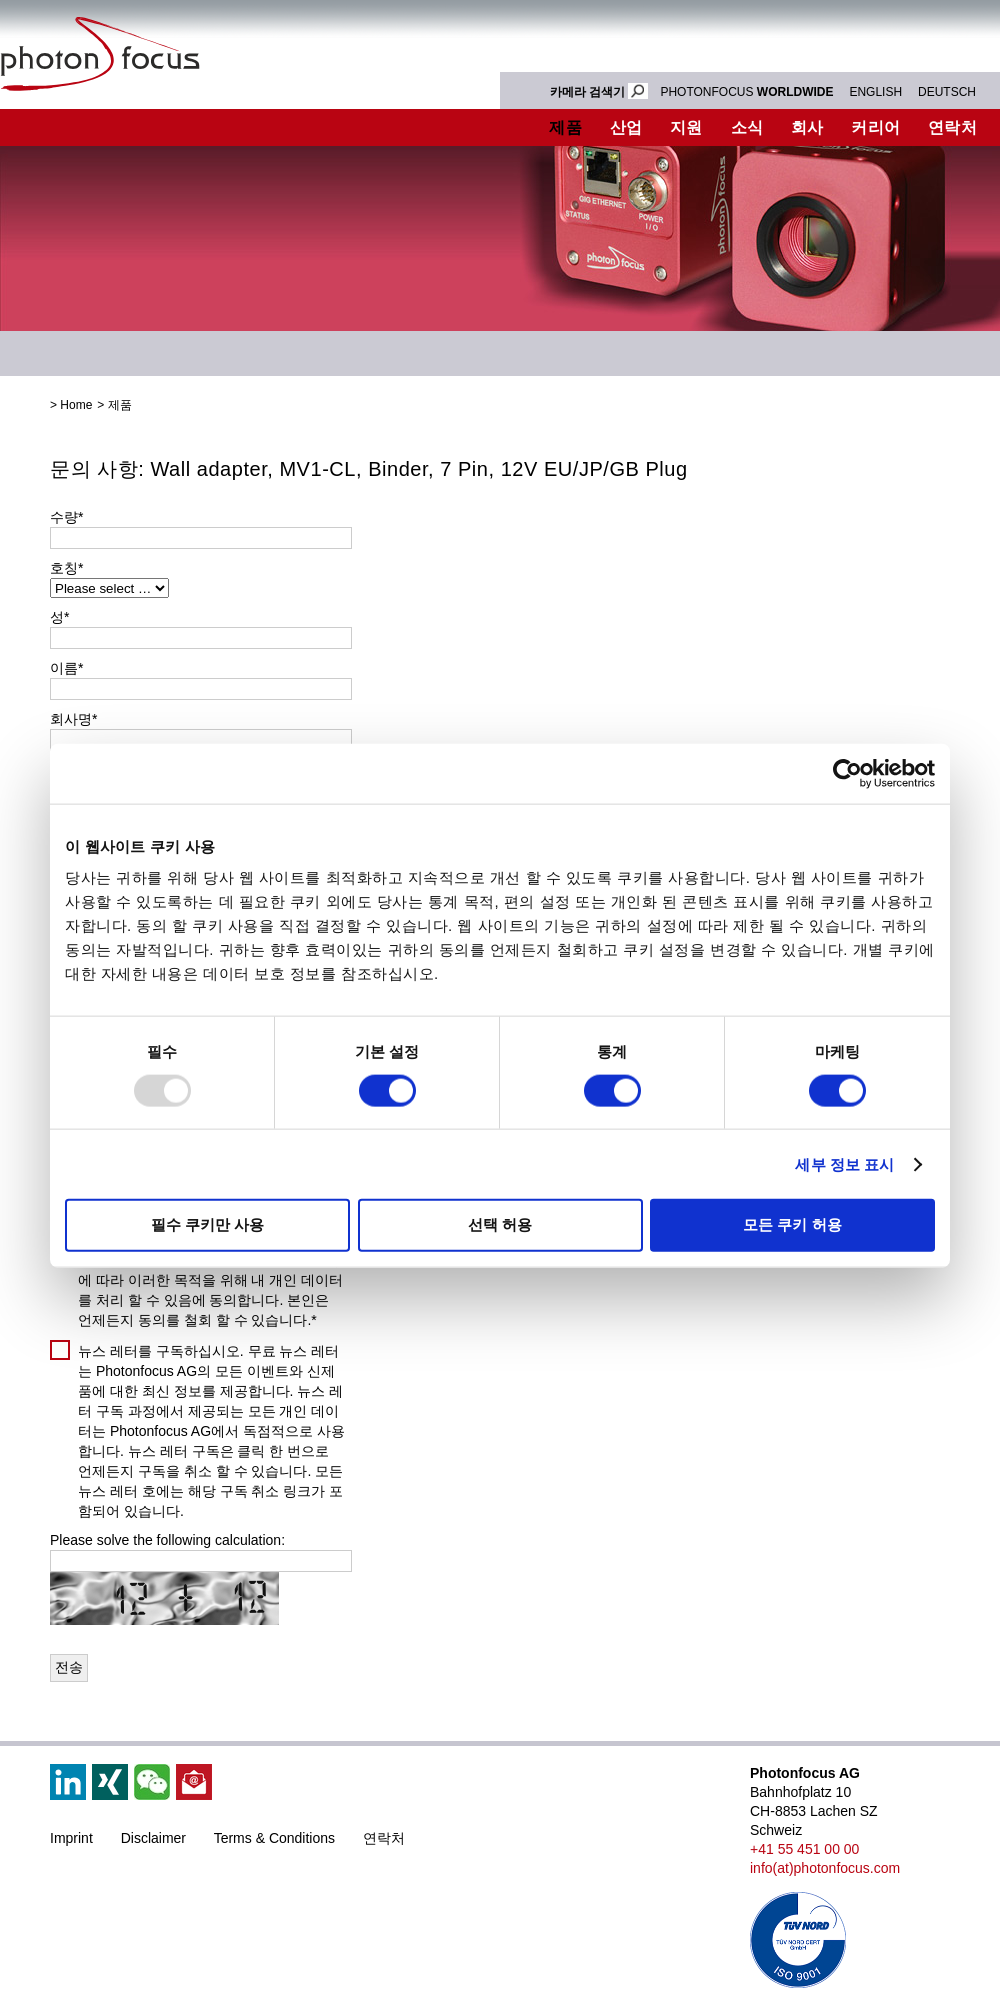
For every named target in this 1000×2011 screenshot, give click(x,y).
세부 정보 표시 (844, 1163)
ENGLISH (875, 92)
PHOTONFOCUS (746, 92)
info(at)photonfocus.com (825, 1868)
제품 (565, 127)
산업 (626, 127)
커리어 (875, 127)
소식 (747, 127)
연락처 (384, 1838)
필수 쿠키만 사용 (207, 1224)
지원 (686, 127)
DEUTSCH (947, 92)
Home (76, 405)
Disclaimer (153, 1838)
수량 (66, 517)
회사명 (73, 719)
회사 (807, 127)
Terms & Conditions (274, 1838)
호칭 (66, 568)
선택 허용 (500, 1224)
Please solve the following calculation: (167, 1540)
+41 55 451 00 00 (804, 1849)
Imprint (71, 1838)
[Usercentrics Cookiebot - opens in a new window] (847, 773)
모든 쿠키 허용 (792, 1224)
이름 (66, 668)
